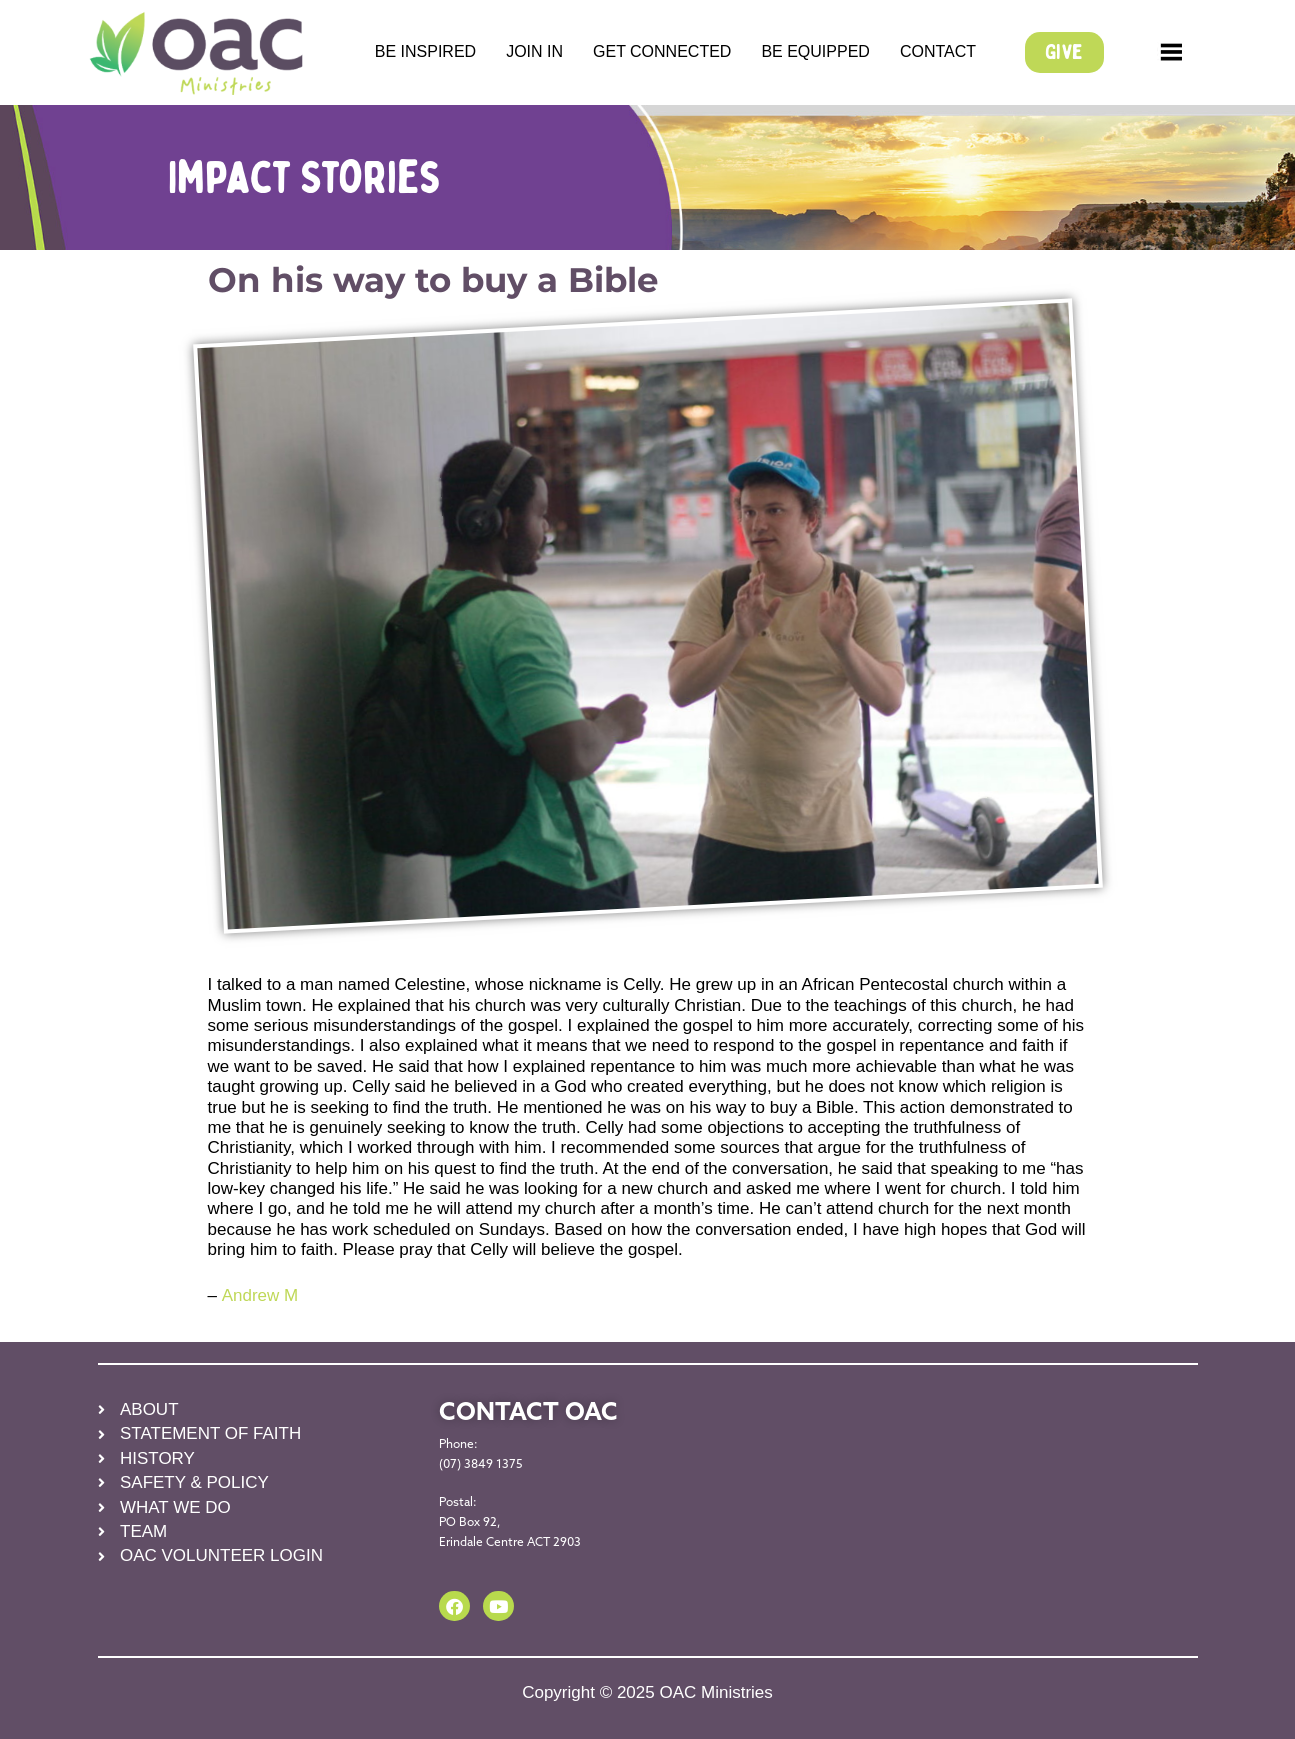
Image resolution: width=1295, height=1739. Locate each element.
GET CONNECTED (662, 51)
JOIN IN (534, 51)
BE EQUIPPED (815, 51)
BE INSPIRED (425, 51)
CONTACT (938, 51)
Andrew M (259, 1295)
